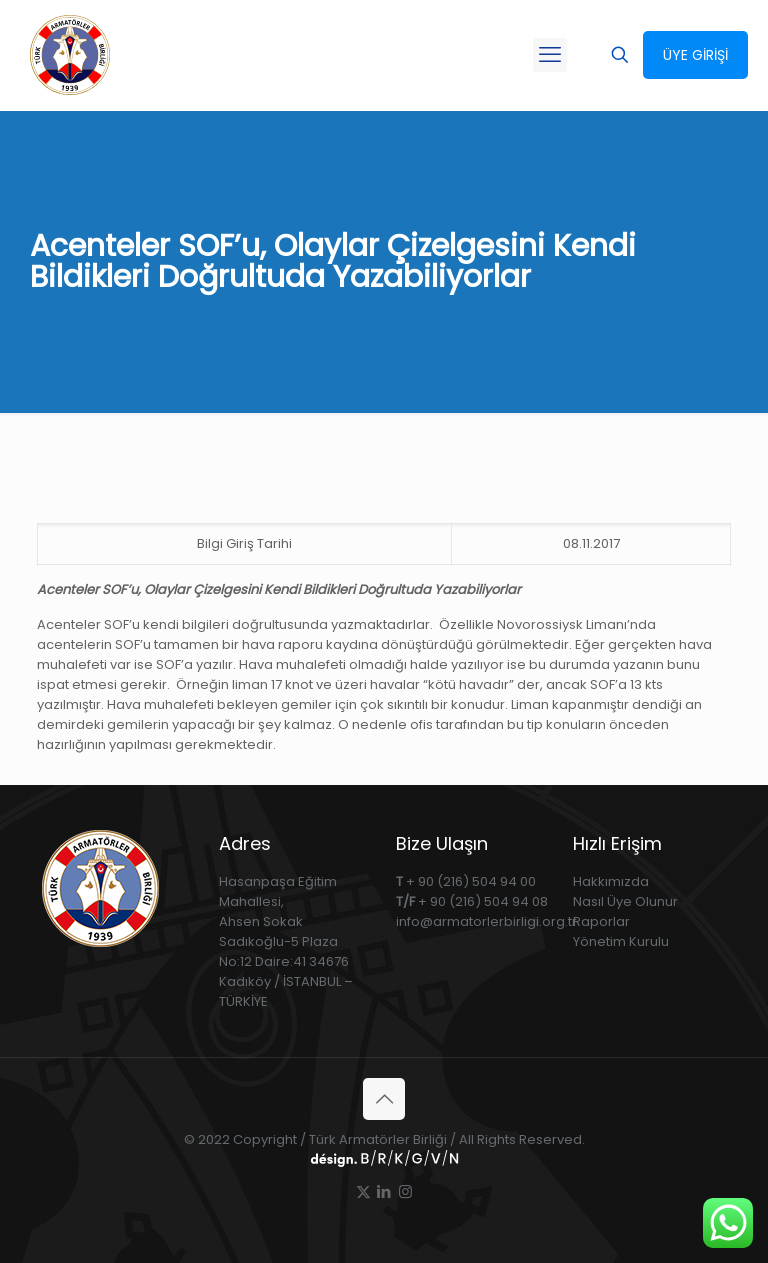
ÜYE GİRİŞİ (695, 55)
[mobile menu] (550, 55)
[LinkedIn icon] (384, 1191)
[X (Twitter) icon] (363, 1191)
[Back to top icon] (384, 1099)
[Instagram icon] (405, 1191)
